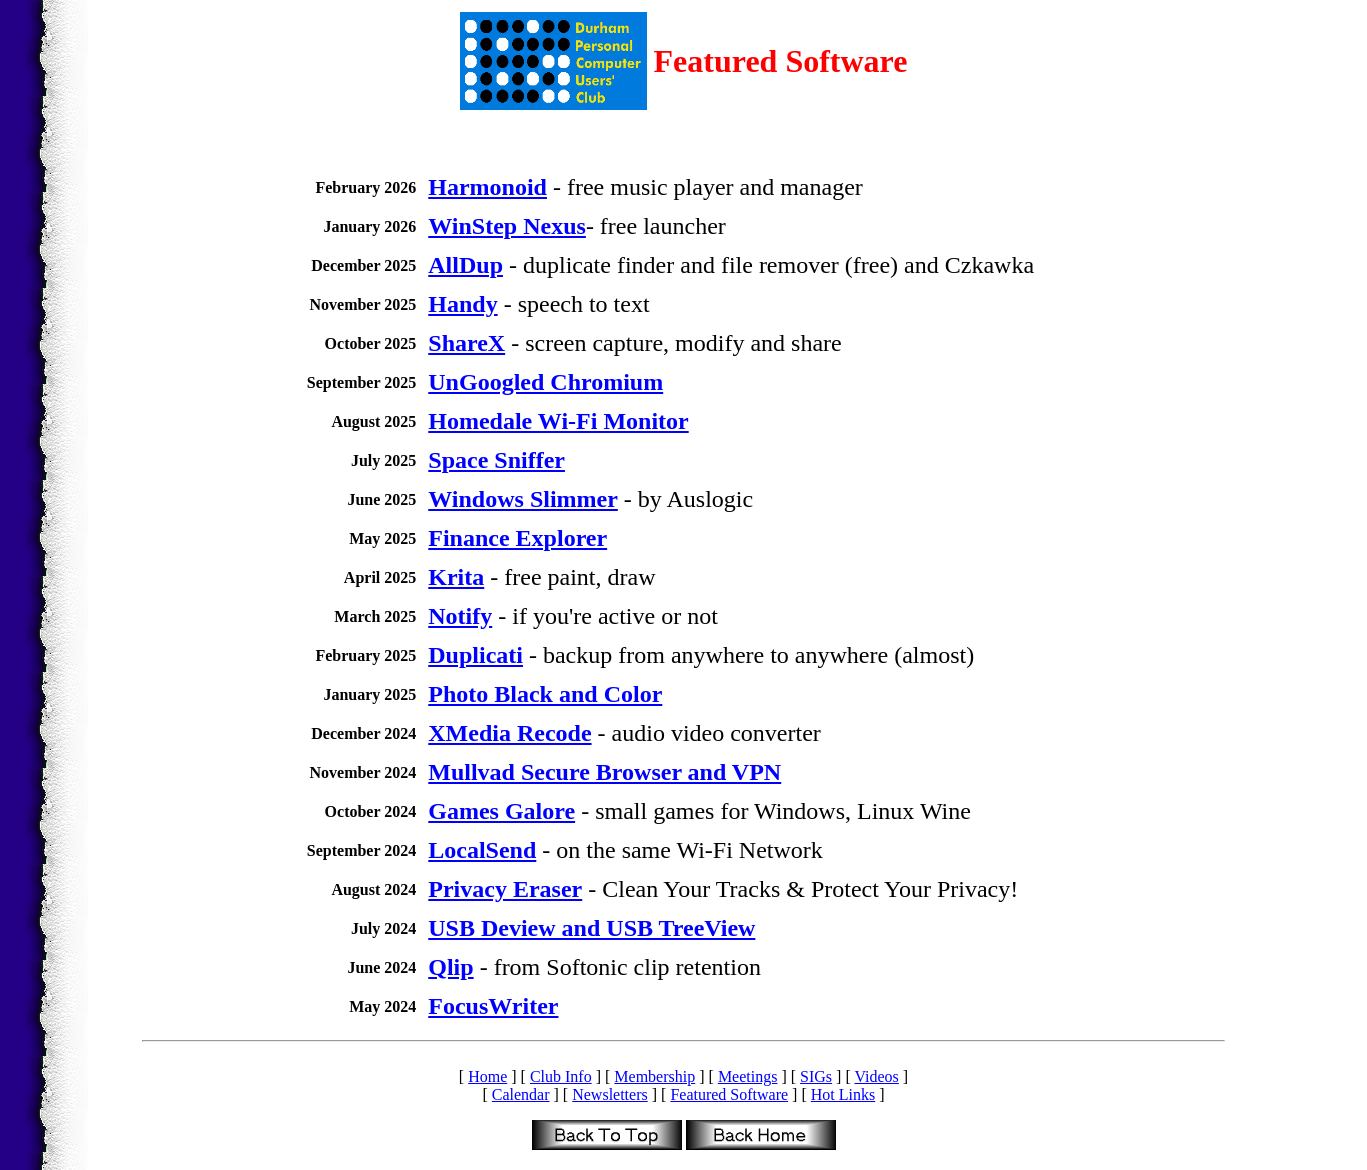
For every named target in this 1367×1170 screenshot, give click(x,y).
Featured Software (729, 1094)
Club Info (561, 1076)
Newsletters (610, 1094)
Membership (654, 1076)
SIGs (816, 1076)
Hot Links (843, 1094)
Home (487, 1076)
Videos (876, 1076)
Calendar (521, 1094)
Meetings (748, 1076)
